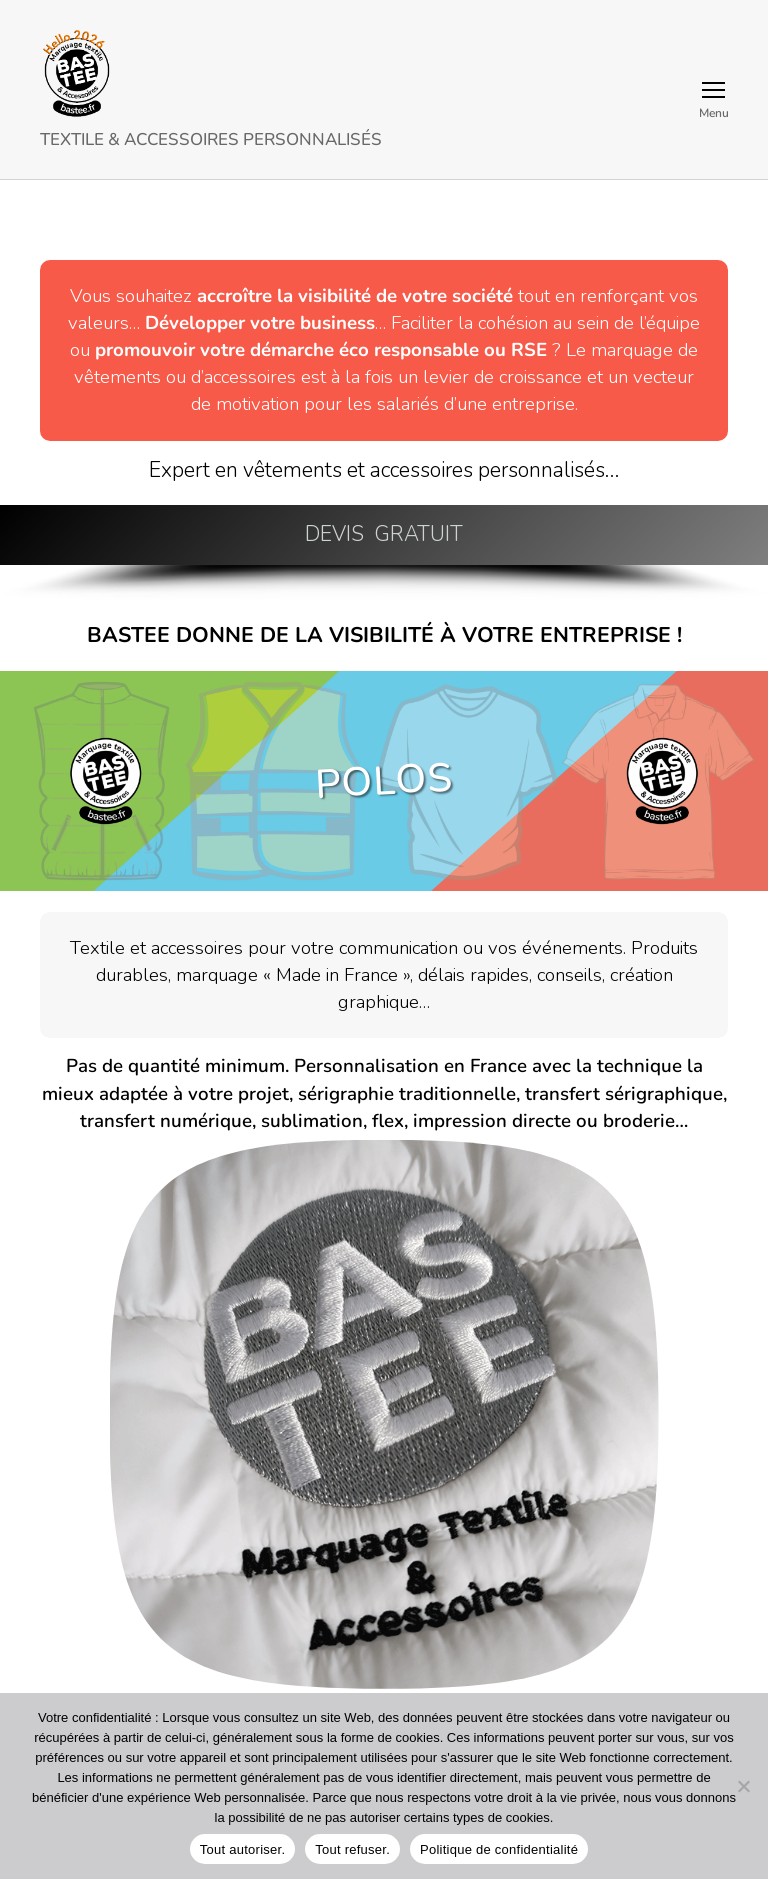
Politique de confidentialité (499, 1849)
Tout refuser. (352, 1849)
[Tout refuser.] (743, 1786)
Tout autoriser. (242, 1849)
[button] (384, 535)
